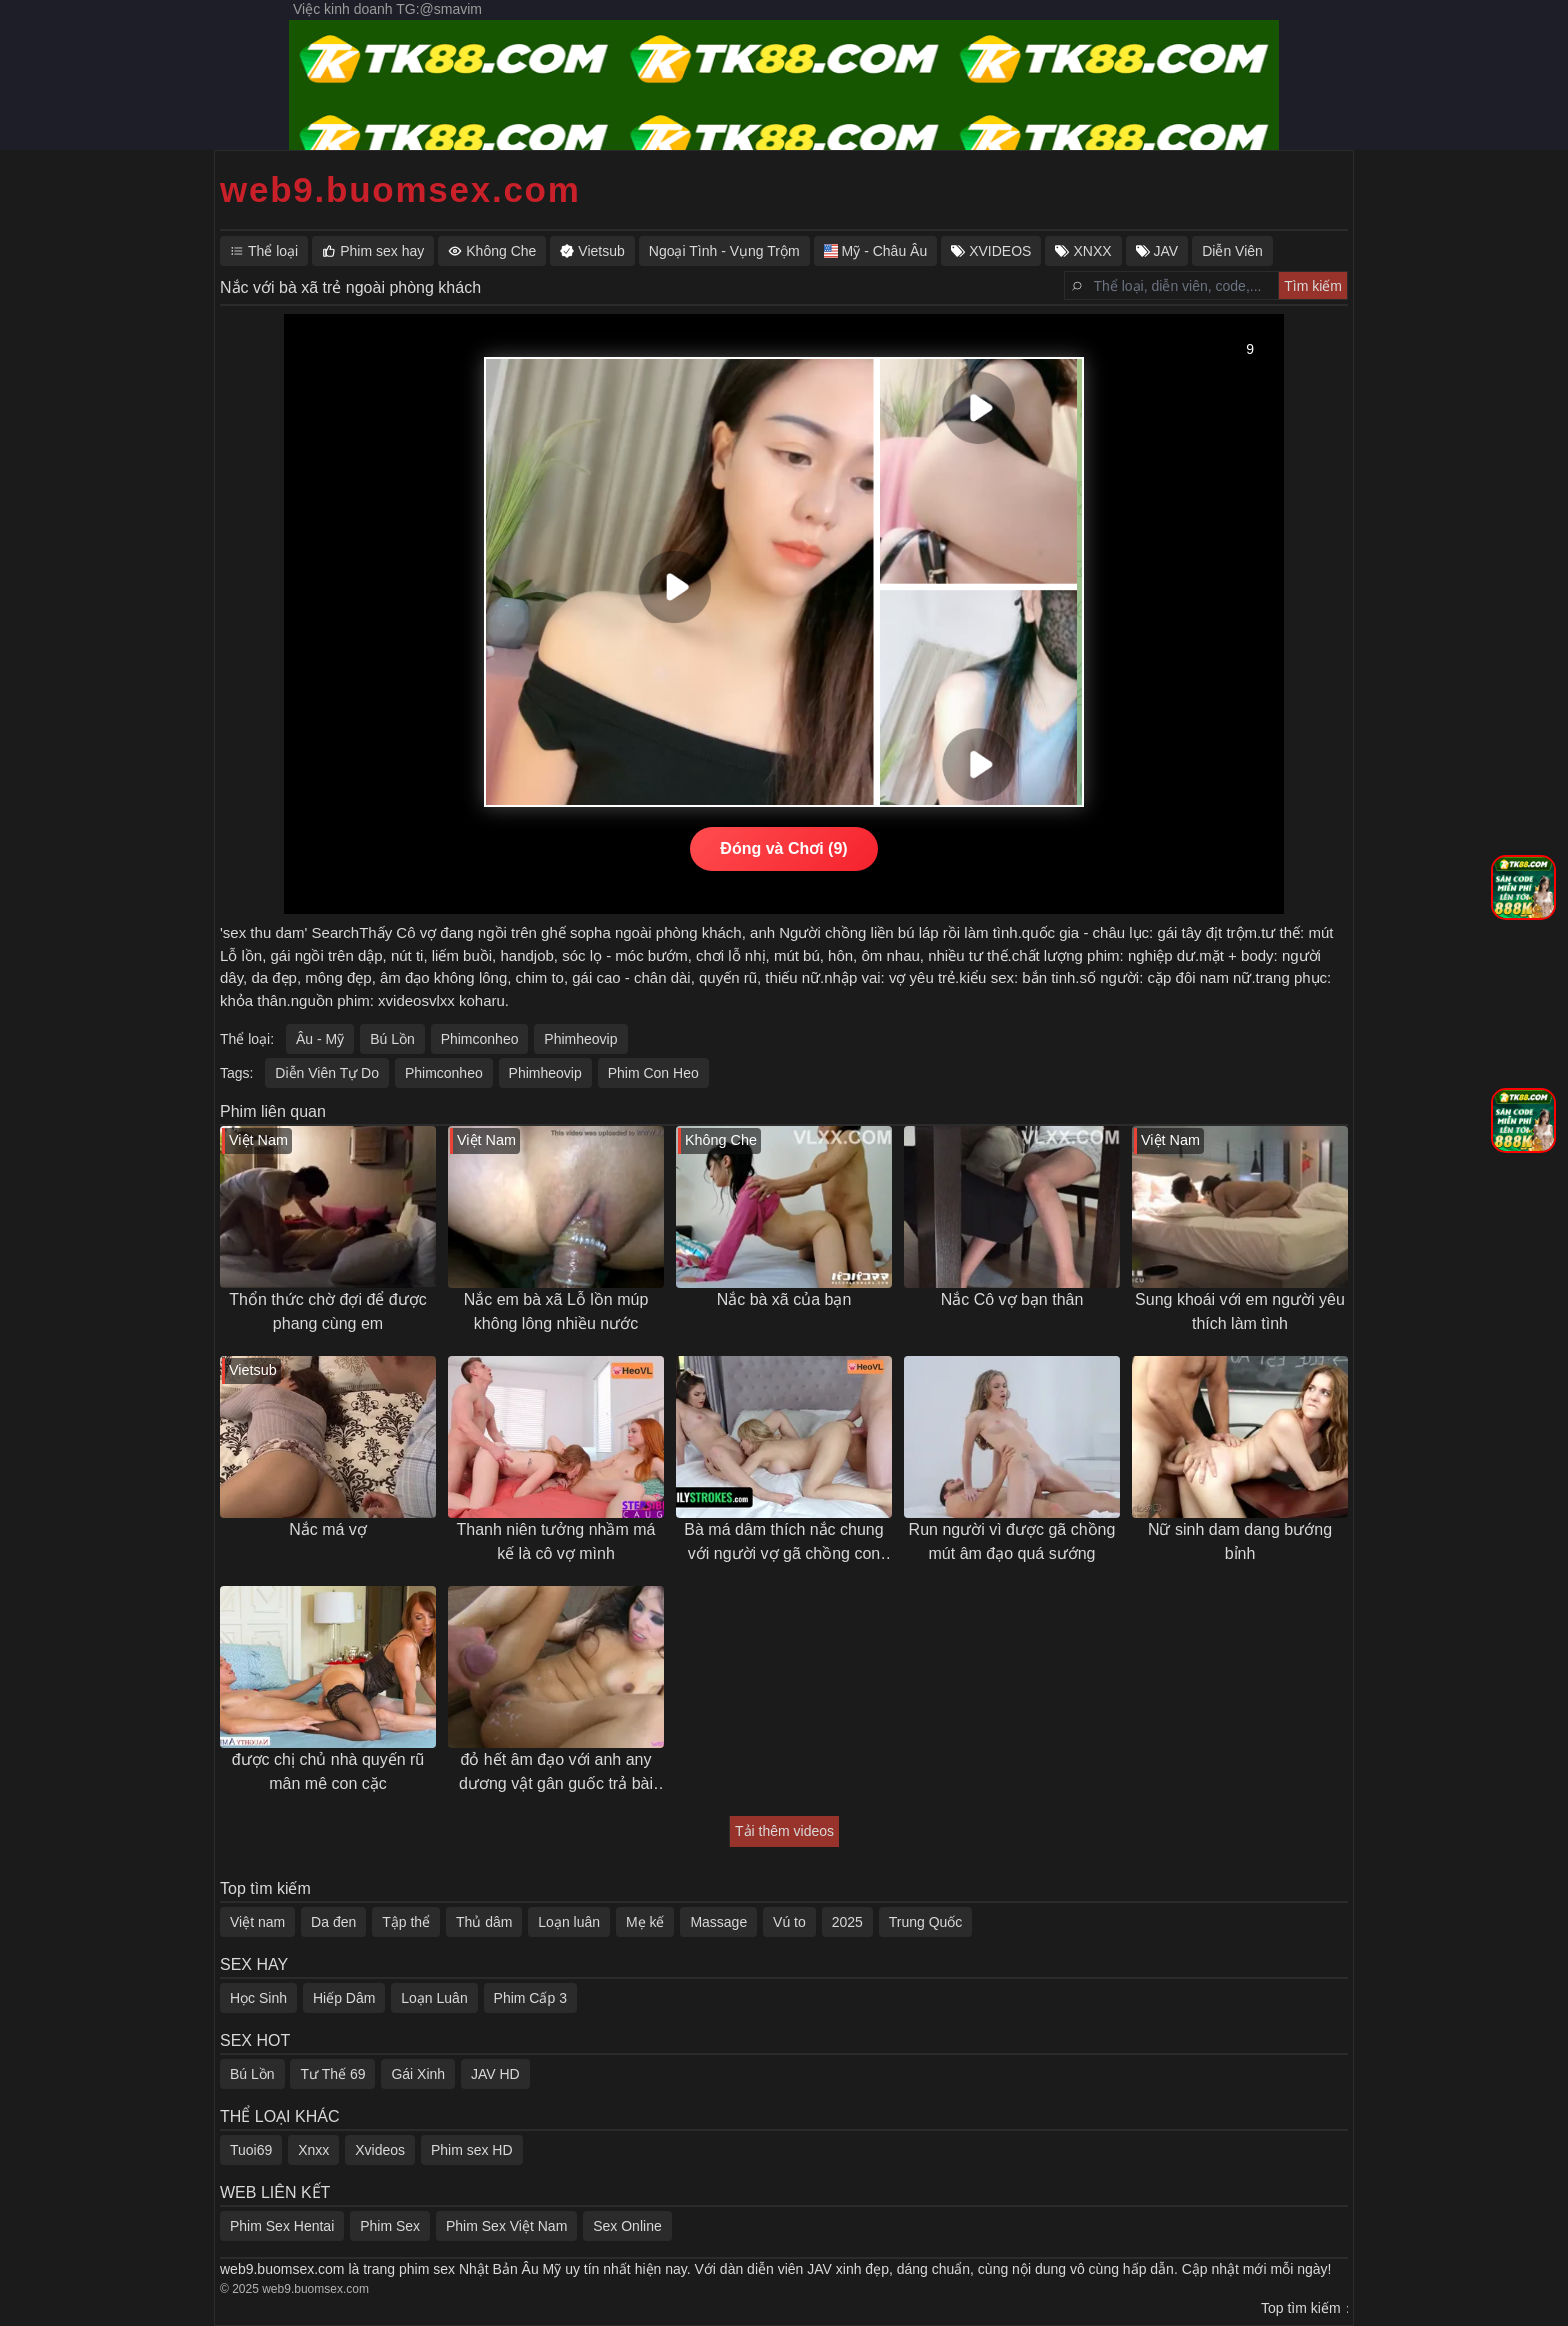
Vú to (789, 1922)
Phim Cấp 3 (530, 1998)
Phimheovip (580, 1039)
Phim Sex (390, 2226)
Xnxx (313, 2150)
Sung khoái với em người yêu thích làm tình (1240, 1311)
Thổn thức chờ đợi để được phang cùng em (327, 1311)
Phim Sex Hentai (282, 2226)
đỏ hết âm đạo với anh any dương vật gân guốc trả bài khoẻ (556, 1773)
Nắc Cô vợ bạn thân (1012, 1299)
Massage (718, 1922)
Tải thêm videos (784, 1831)
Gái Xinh (418, 2074)
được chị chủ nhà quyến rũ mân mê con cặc (328, 1771)
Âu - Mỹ (320, 1039)
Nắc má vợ (328, 1529)
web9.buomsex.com (400, 189)
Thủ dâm (484, 1922)
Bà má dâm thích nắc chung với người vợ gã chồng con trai (783, 1543)
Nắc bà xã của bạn (784, 1299)
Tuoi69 (251, 2150)
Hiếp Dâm (344, 1998)
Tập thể (406, 1922)
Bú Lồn (392, 1039)
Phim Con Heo (653, 1073)
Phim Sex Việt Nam (506, 2226)
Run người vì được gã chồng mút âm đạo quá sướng (1012, 1541)
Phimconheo (480, 1039)
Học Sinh (258, 1998)
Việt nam (257, 1922)
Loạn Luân (434, 1998)
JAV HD (495, 2074)
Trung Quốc (926, 1922)
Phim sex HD (472, 2150)
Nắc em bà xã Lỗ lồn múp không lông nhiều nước (556, 1311)
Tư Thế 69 (332, 2074)
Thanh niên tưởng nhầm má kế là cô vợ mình (556, 1541)
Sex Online (627, 2226)
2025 (847, 1922)
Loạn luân (569, 1922)
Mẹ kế (645, 1922)
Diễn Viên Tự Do (327, 1073)
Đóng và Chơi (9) (783, 848)
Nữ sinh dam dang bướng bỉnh (1240, 1541)
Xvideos (380, 2150)
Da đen (333, 1922)
